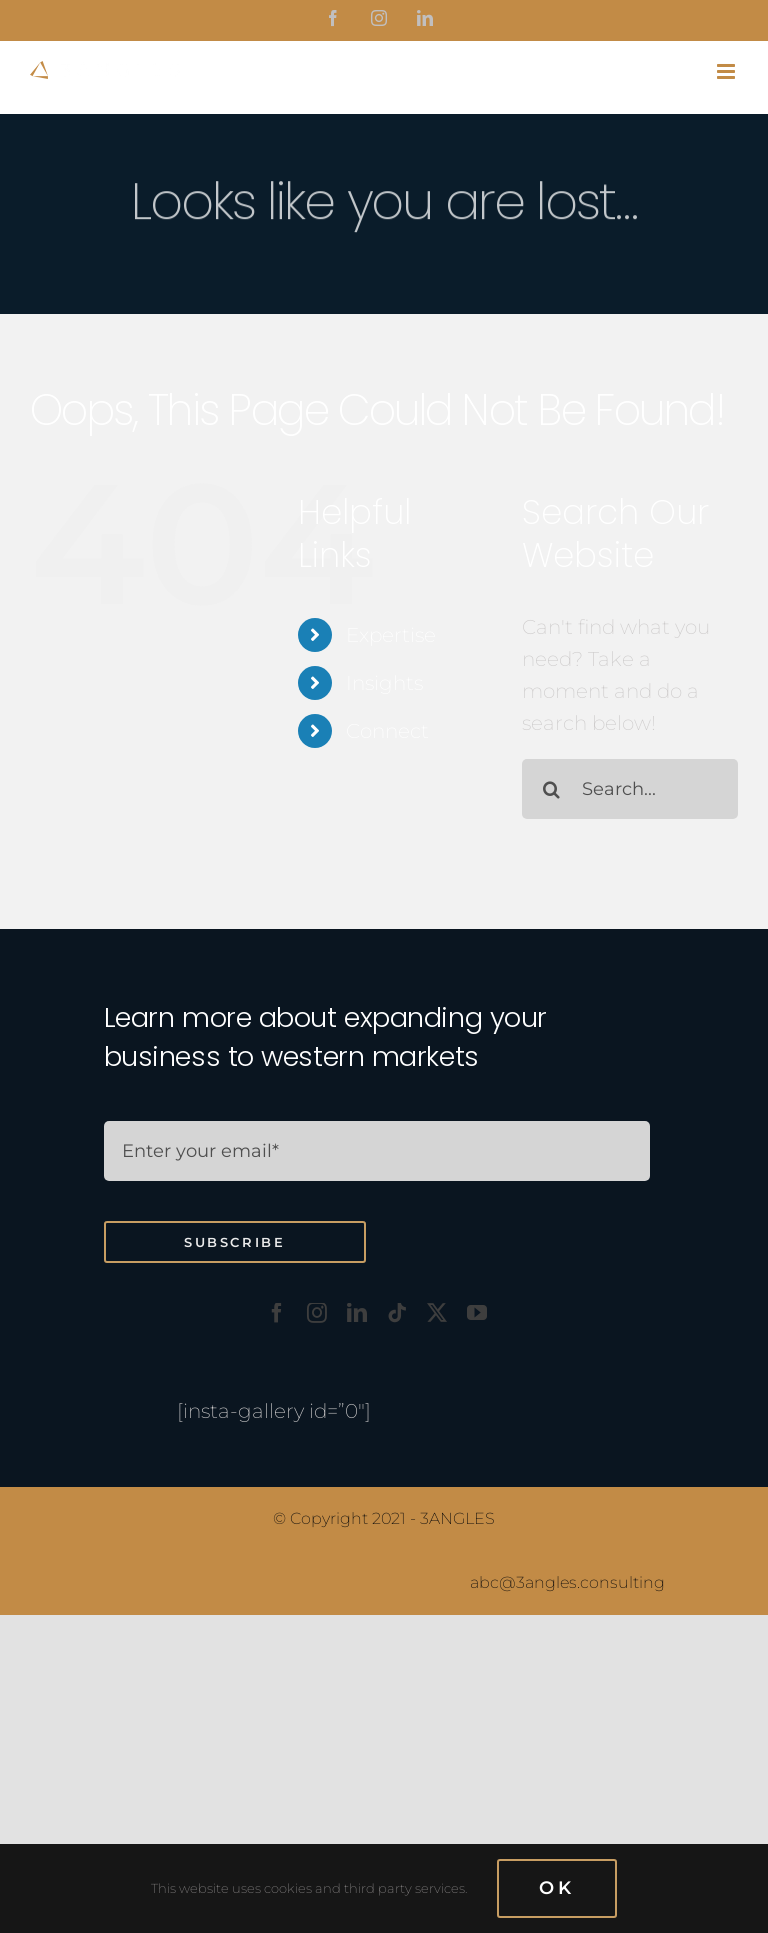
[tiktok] (397, 1313)
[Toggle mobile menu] (727, 71)
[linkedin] (357, 1313)
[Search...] (630, 789)
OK (556, 1888)
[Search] (552, 789)
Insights (384, 683)
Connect (387, 731)
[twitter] (437, 1313)
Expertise (391, 635)
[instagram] (317, 1313)
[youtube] (477, 1313)
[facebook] (277, 1313)
